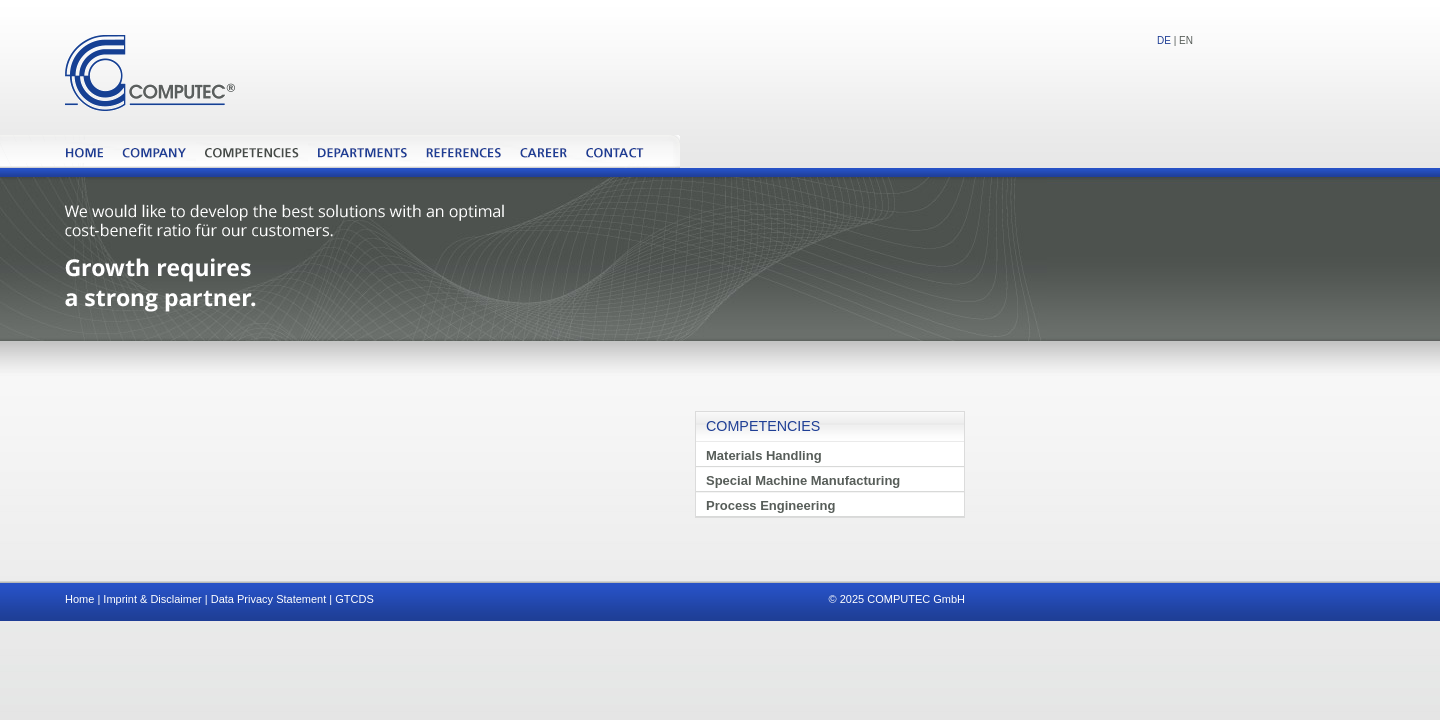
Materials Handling (764, 455)
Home (79, 599)
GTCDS (354, 599)
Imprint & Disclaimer (152, 599)
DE (1164, 40)
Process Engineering (770, 505)
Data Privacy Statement (269, 599)
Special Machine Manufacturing (803, 480)
